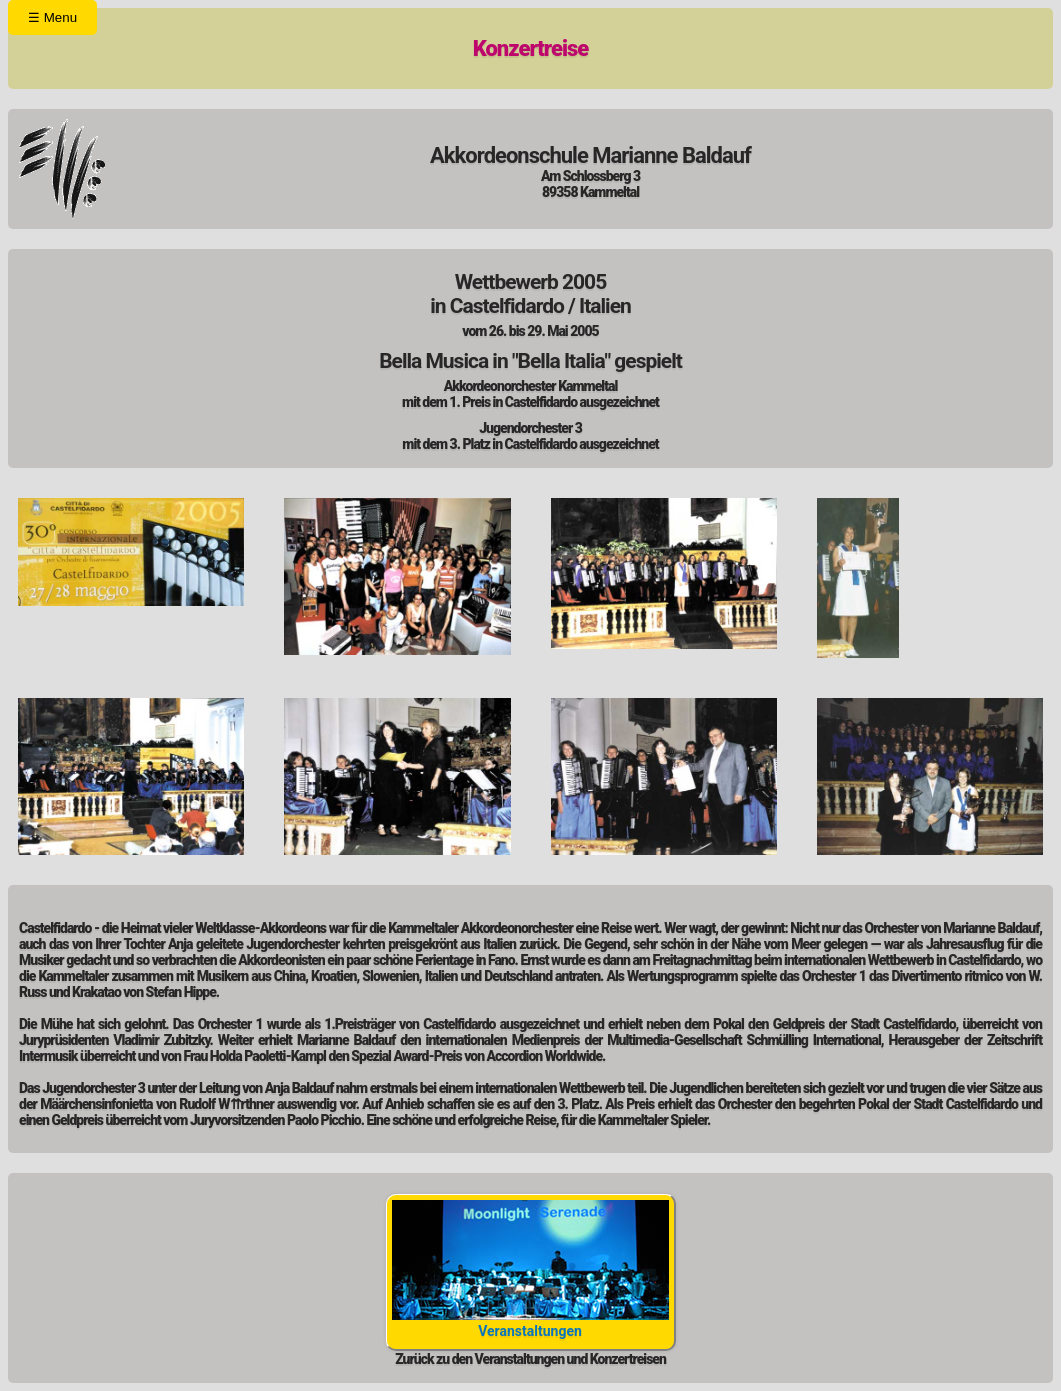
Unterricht (447, 53)
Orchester (268, 53)
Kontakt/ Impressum (629, 53)
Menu (52, 17)
